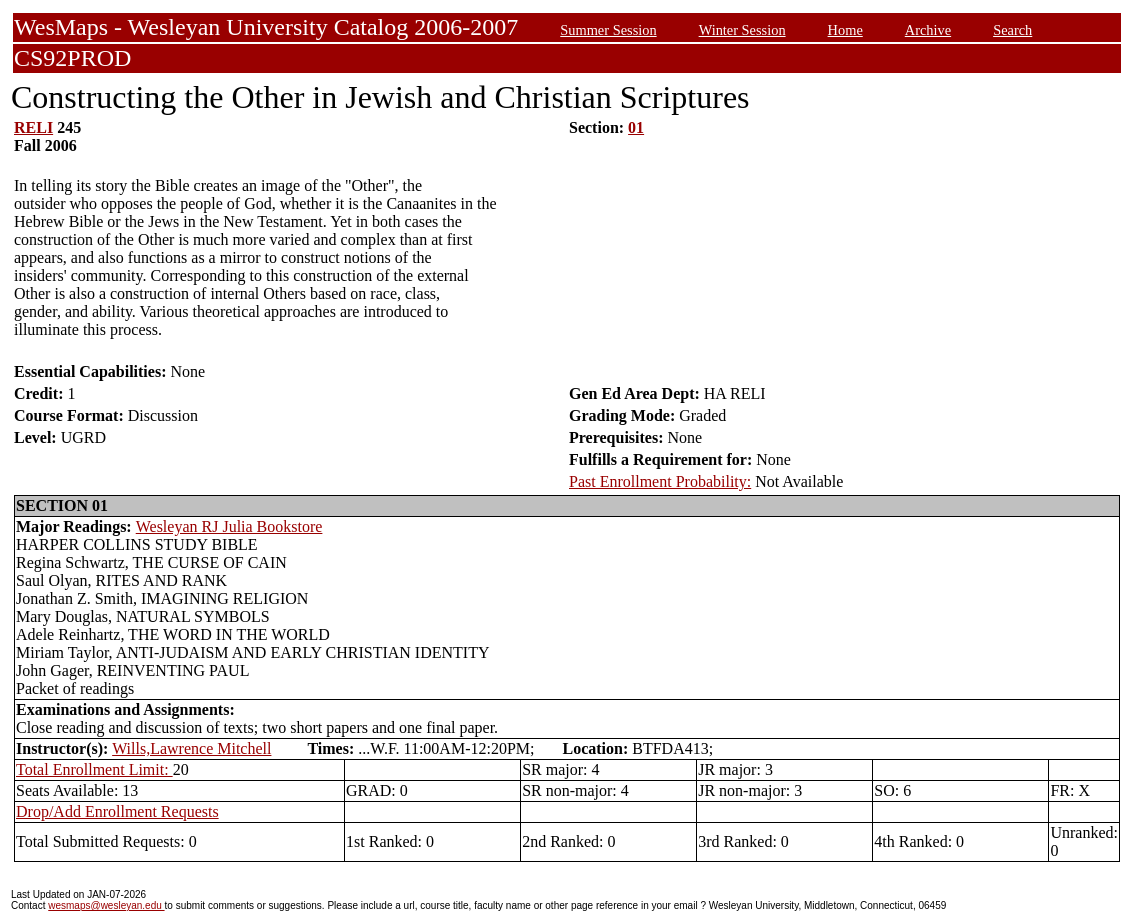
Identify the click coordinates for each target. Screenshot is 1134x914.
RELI (33, 127)
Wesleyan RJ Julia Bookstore (229, 526)
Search (1012, 30)
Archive (928, 30)
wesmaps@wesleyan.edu (106, 905)
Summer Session (608, 30)
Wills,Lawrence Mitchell (191, 748)
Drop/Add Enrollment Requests (117, 811)
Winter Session (742, 30)
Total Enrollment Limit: (94, 769)
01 (636, 127)
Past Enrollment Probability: (660, 481)
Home (845, 30)
